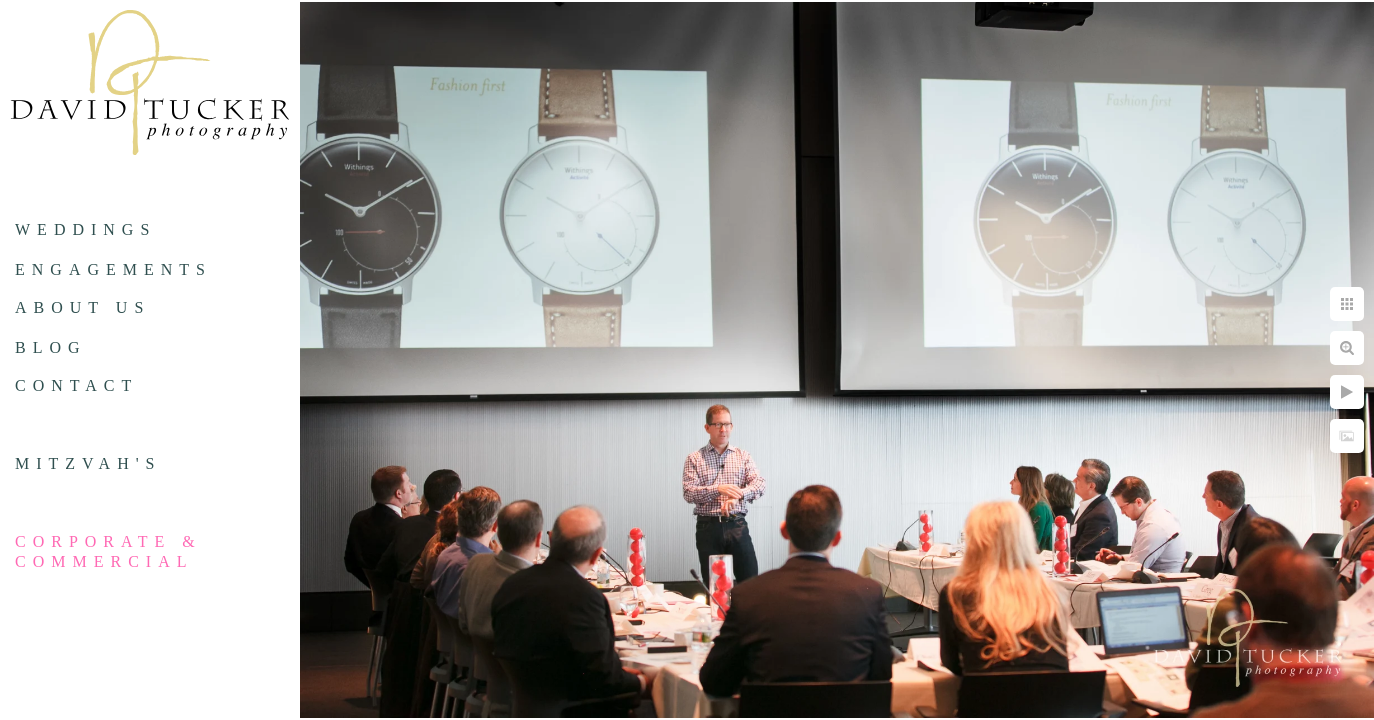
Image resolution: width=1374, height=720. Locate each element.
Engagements (113, 269)
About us (82, 307)
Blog (51, 347)
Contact (76, 385)
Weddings (85, 229)
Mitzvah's (88, 463)
